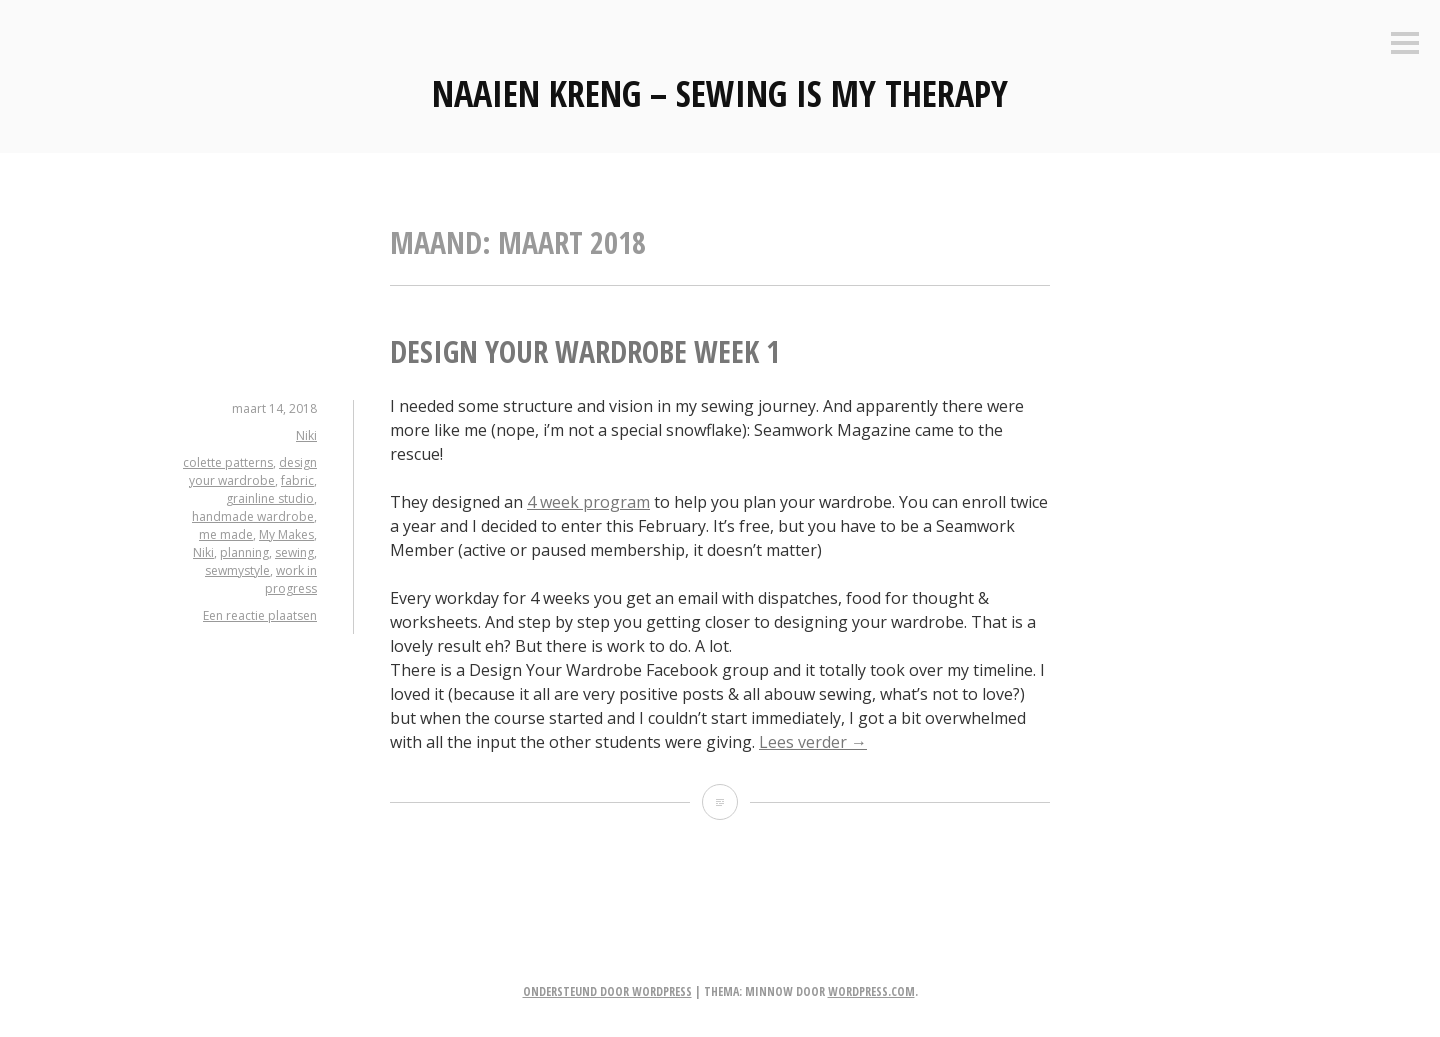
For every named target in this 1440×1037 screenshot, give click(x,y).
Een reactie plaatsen (260, 615)
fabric (297, 480)
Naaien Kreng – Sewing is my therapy (720, 93)
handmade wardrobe (253, 516)
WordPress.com (871, 991)
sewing (294, 552)
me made (226, 534)
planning (244, 552)
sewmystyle (237, 570)
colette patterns (228, 462)
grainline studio (270, 498)
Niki (306, 435)
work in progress (291, 579)
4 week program (588, 502)
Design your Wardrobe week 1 (585, 351)
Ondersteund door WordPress (607, 991)
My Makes (286, 534)
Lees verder (813, 742)
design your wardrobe (253, 471)
